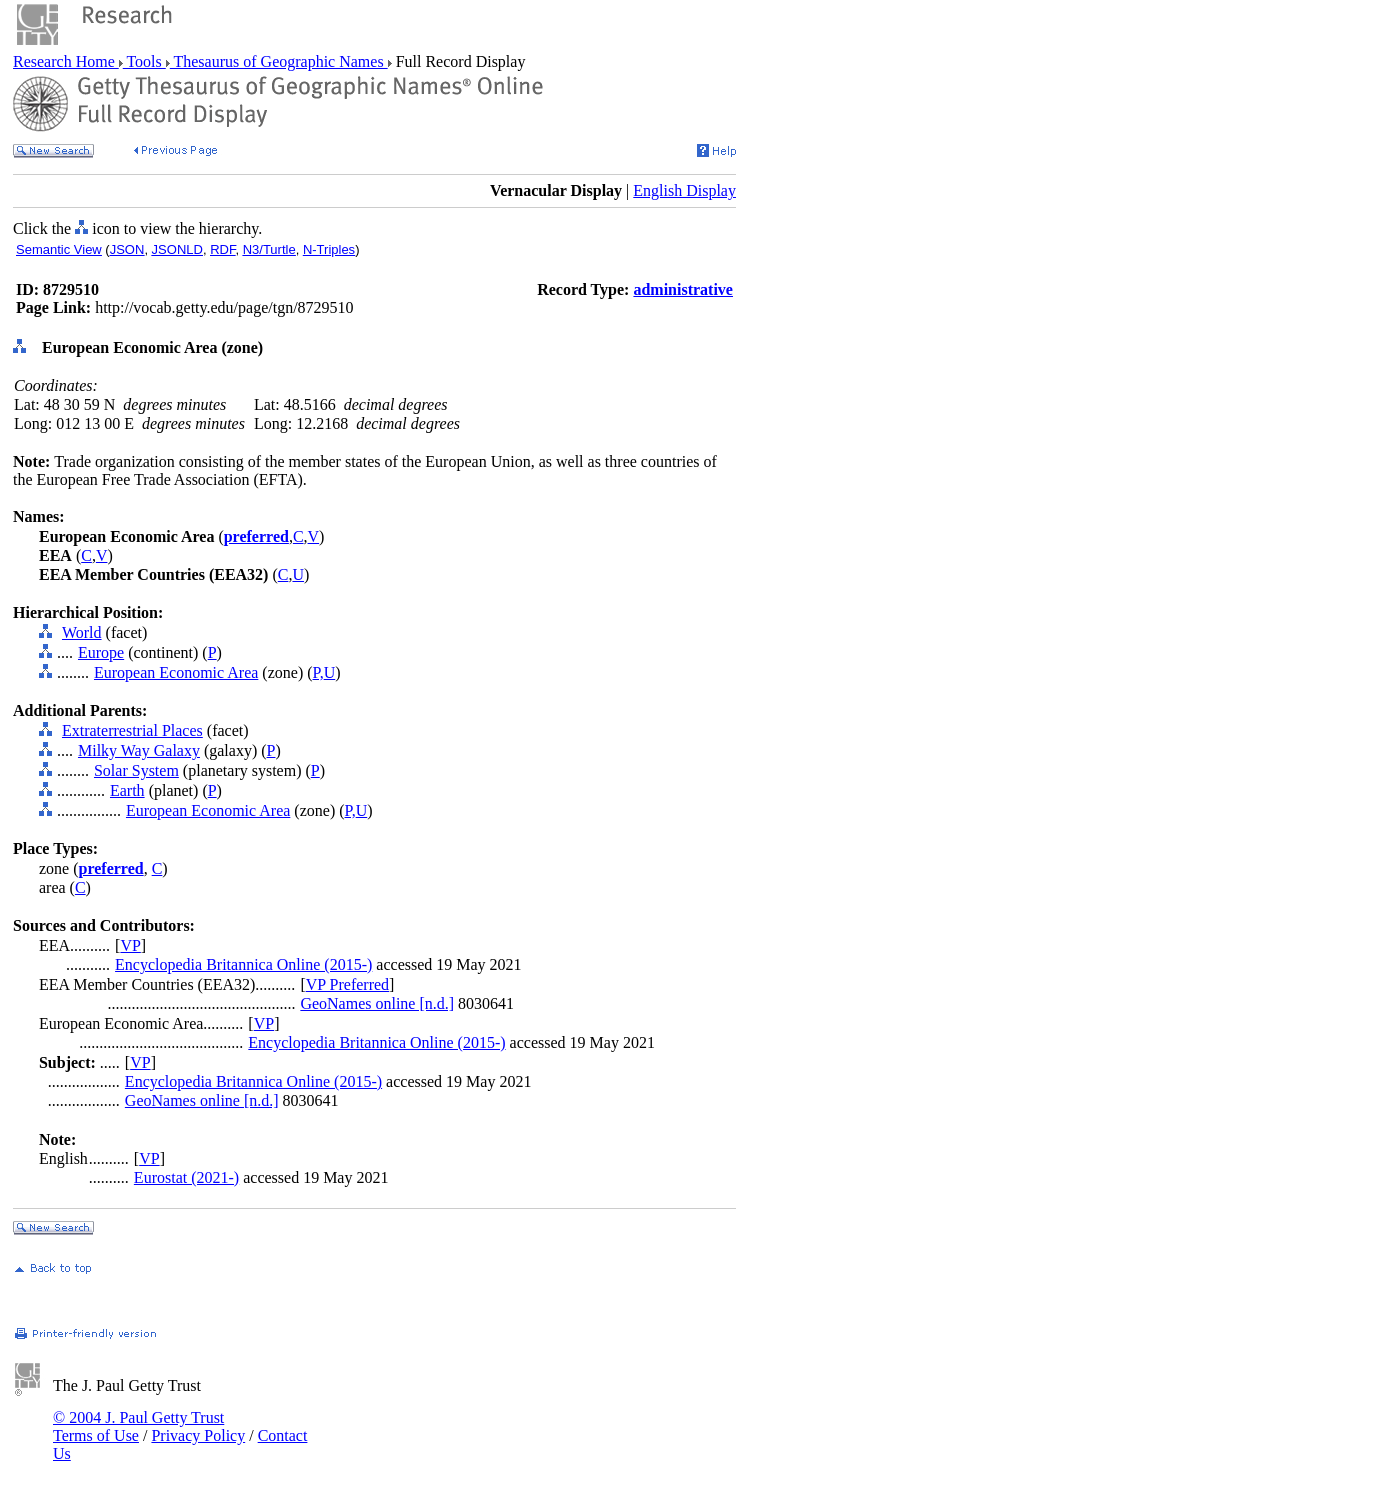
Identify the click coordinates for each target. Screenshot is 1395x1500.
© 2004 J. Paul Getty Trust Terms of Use (138, 1426)
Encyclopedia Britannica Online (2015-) (243, 964)
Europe (101, 652)
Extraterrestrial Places (132, 730)
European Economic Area (176, 672)
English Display (684, 190)
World (82, 632)
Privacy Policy (198, 1435)
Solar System (136, 770)
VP (130, 945)
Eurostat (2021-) (186, 1177)
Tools (144, 61)
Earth (127, 790)
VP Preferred (347, 984)
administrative (683, 289)
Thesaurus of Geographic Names (279, 61)
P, (318, 672)
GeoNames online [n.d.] (377, 1003)
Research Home (66, 61)
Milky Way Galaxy (139, 750)
